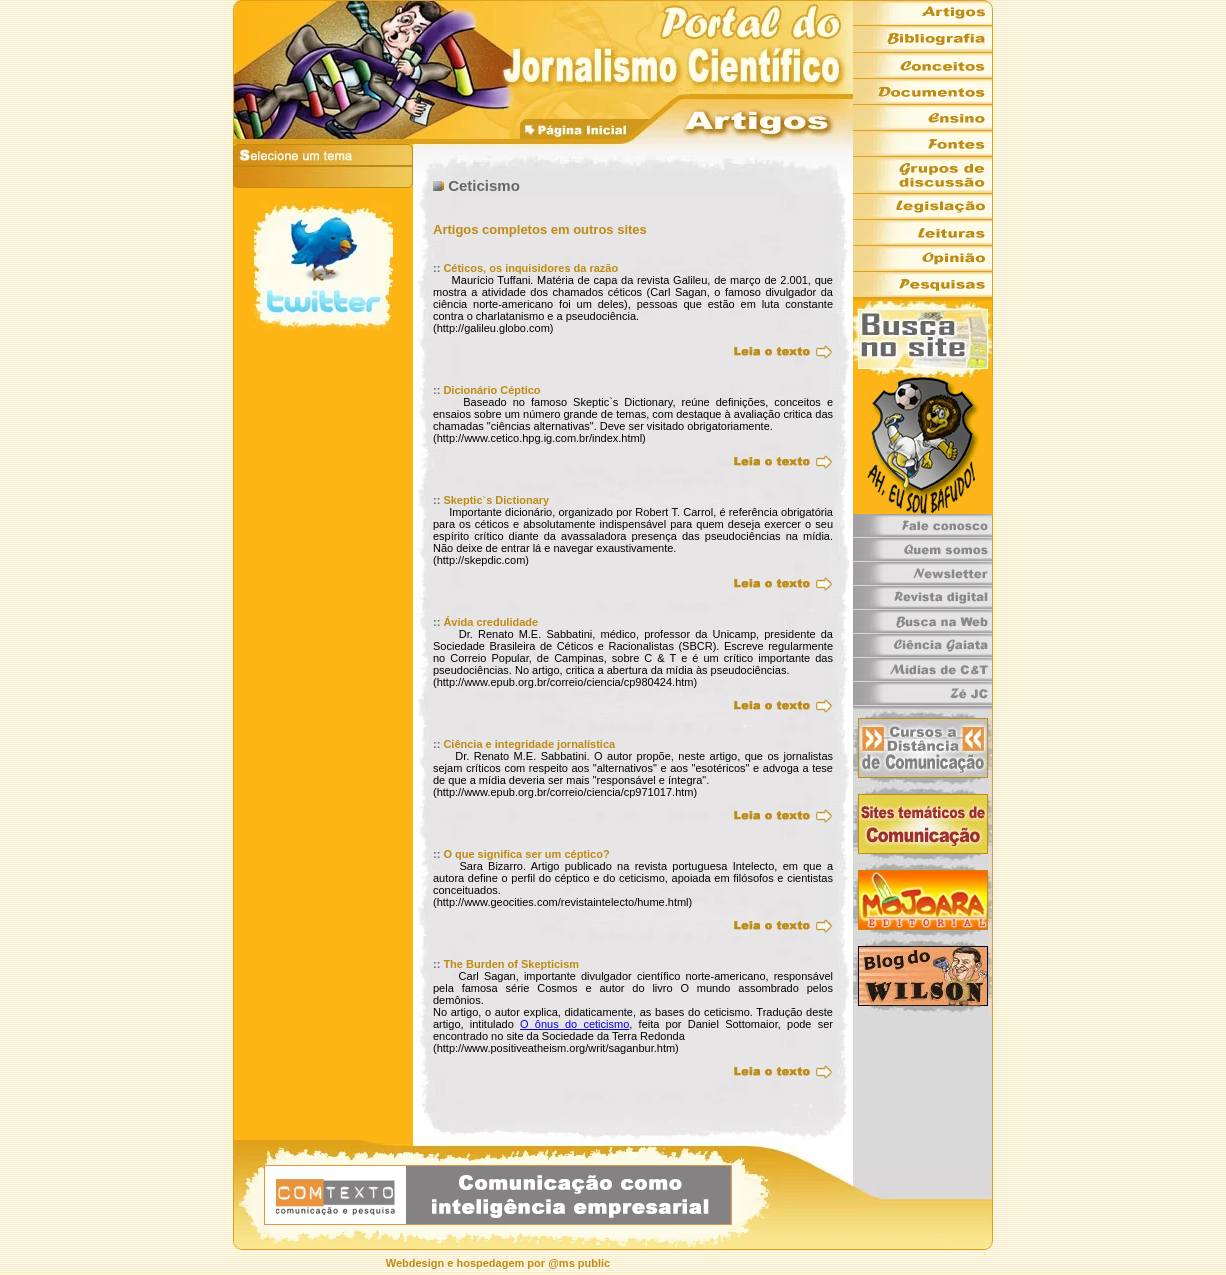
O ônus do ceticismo (574, 1024)
